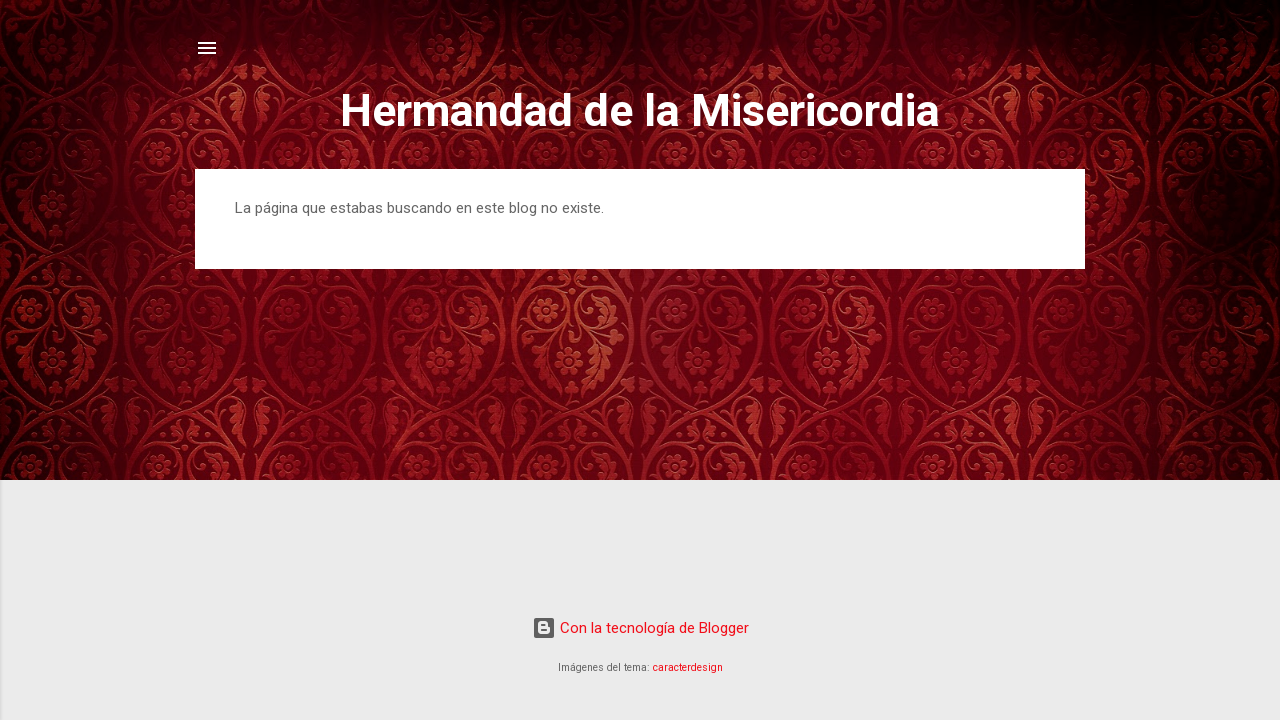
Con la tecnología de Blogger (640, 628)
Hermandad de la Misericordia (640, 110)
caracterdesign (688, 667)
